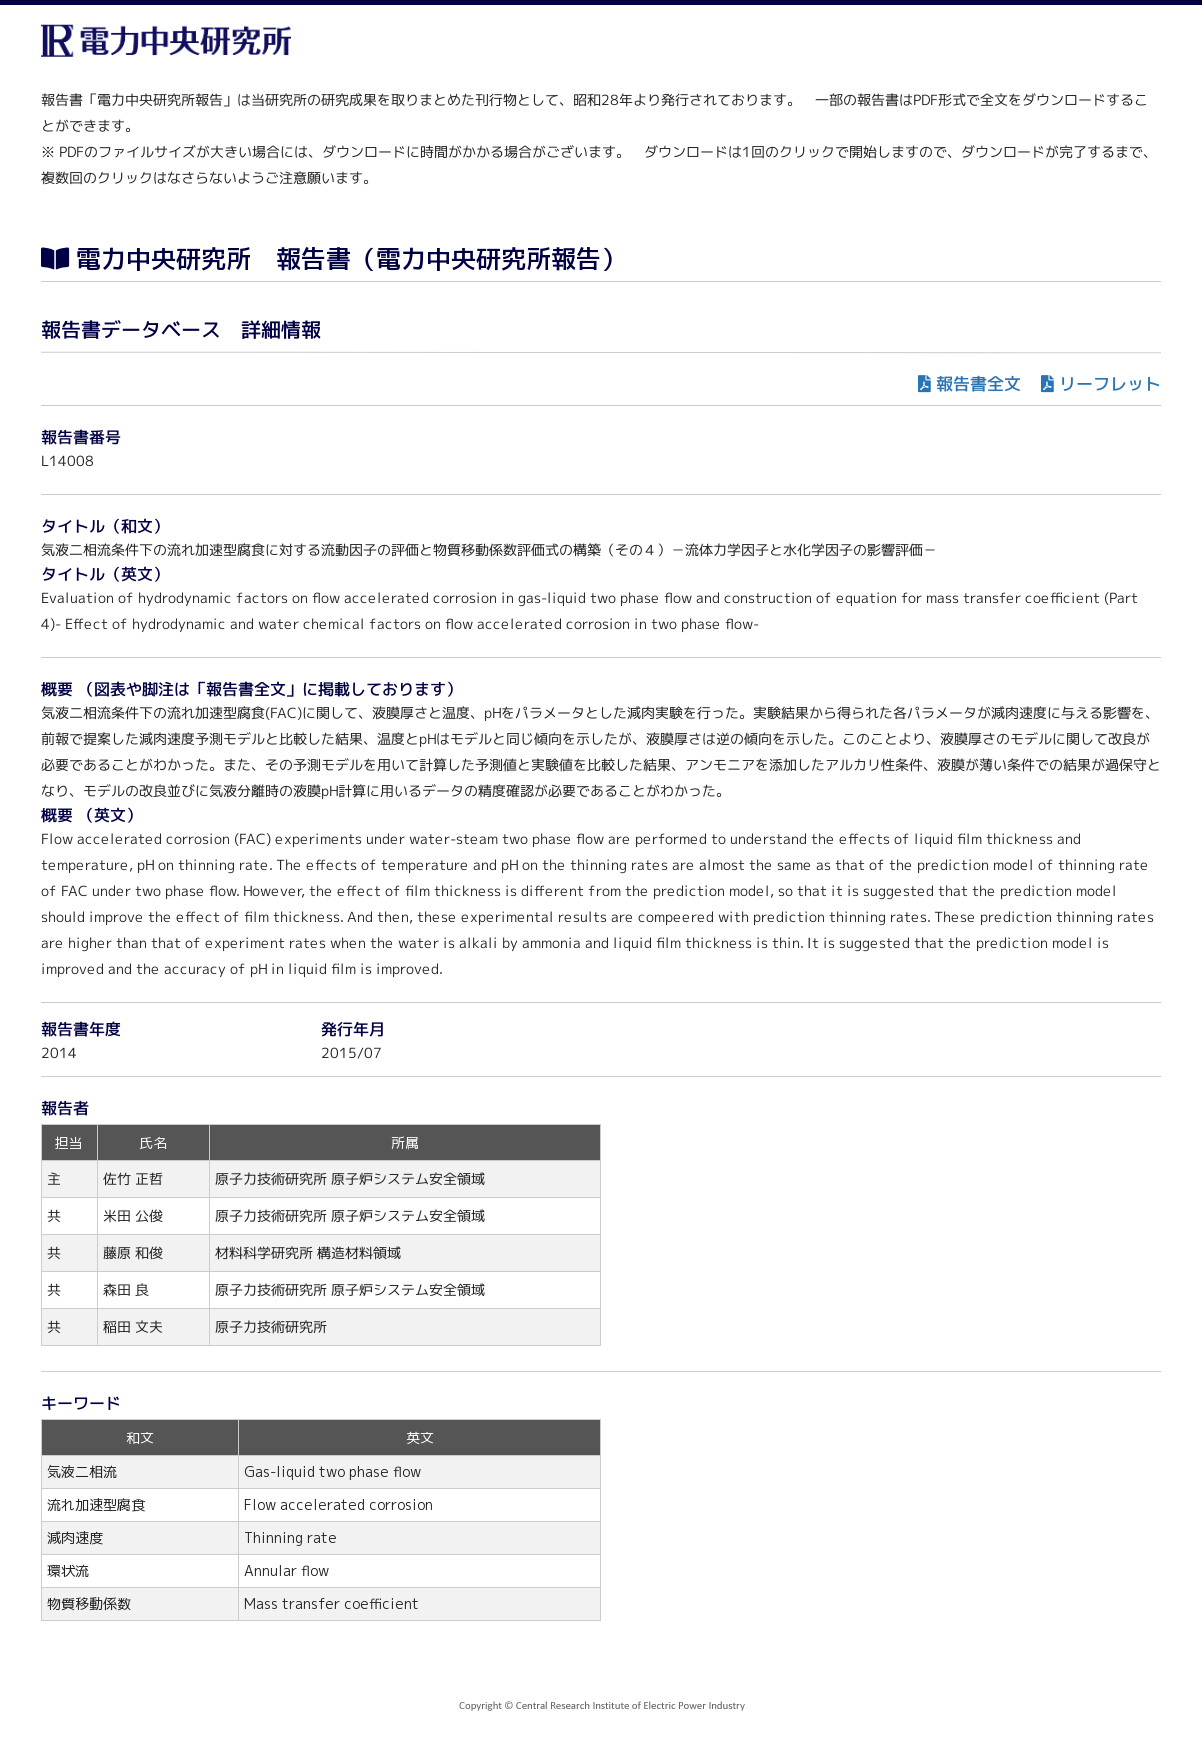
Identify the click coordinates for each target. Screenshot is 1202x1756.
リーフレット (1110, 383)
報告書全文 (978, 383)
